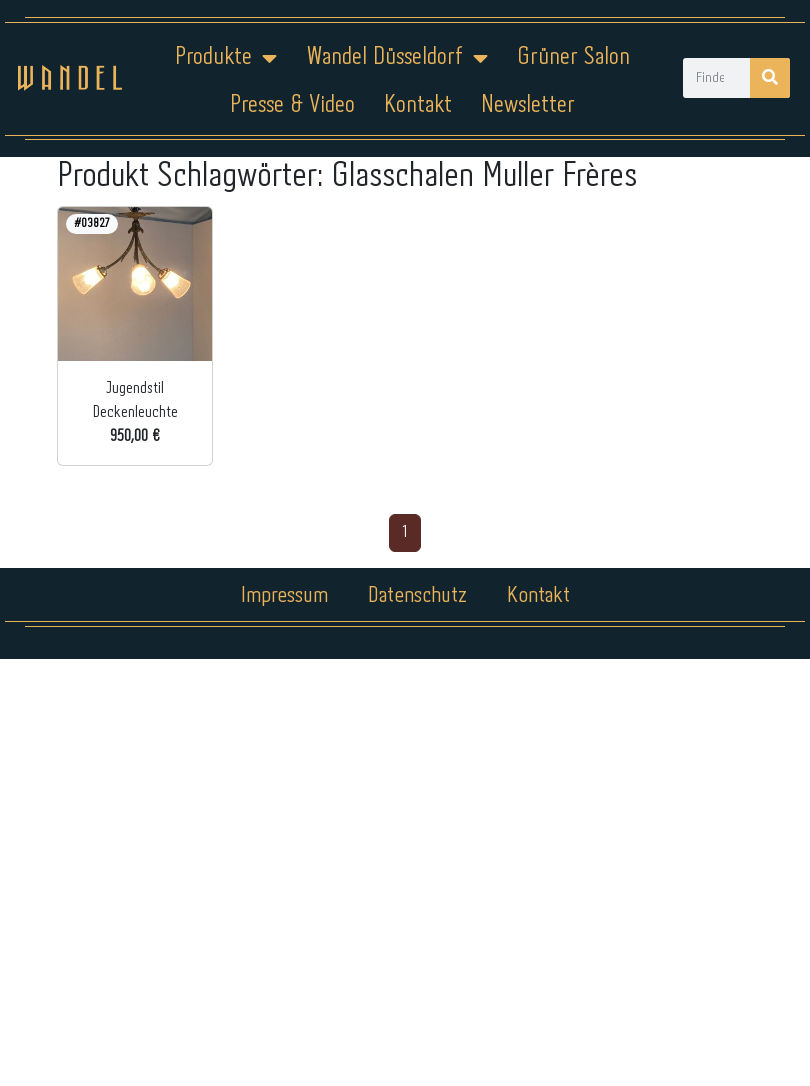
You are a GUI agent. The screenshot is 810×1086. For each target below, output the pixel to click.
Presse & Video (292, 105)
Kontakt (418, 105)
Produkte (226, 58)
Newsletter (528, 105)
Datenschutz (417, 596)
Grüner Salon (573, 57)
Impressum (284, 596)
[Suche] (770, 78)
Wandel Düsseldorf (397, 58)
